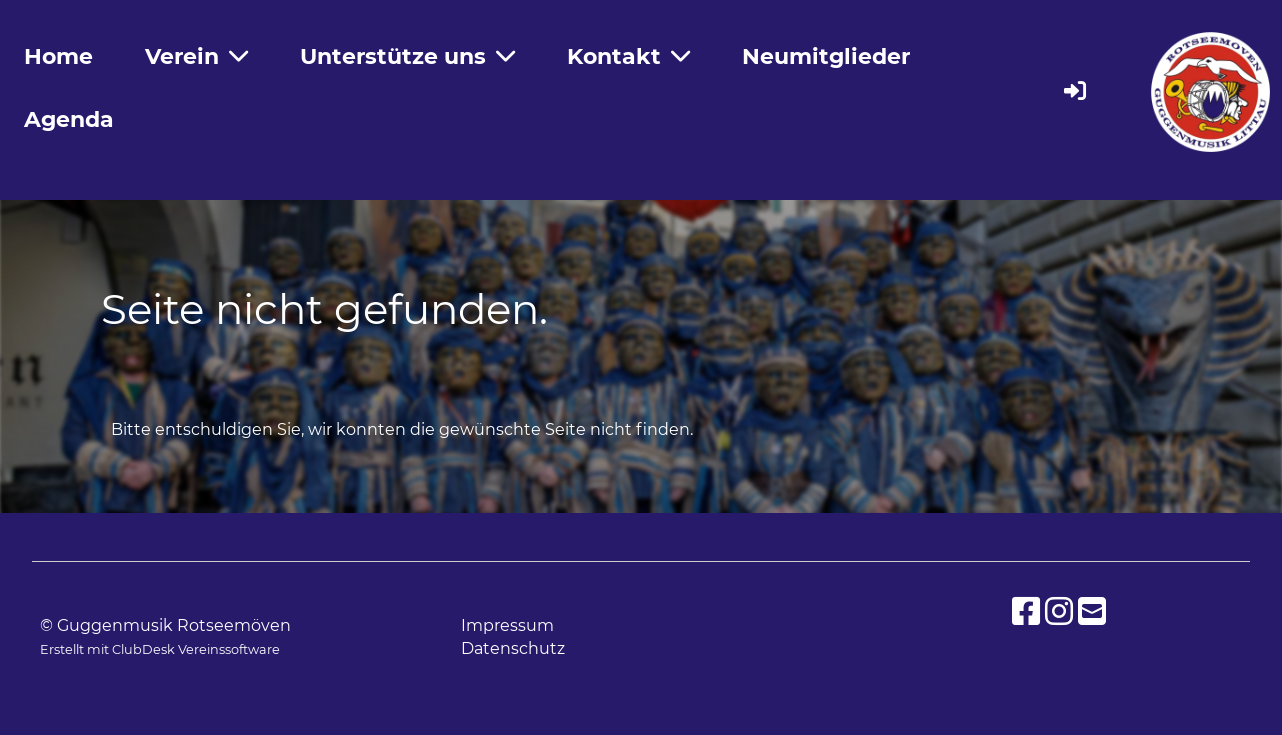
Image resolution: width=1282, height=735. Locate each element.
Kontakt (628, 56)
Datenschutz (513, 648)
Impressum (507, 625)
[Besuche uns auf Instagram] (1059, 611)
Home (58, 56)
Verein (196, 56)
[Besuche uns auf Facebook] (1026, 611)
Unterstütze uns (407, 56)
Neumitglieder (826, 56)
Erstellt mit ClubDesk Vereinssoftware (160, 649)
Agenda (69, 119)
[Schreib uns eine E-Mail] (1092, 611)
